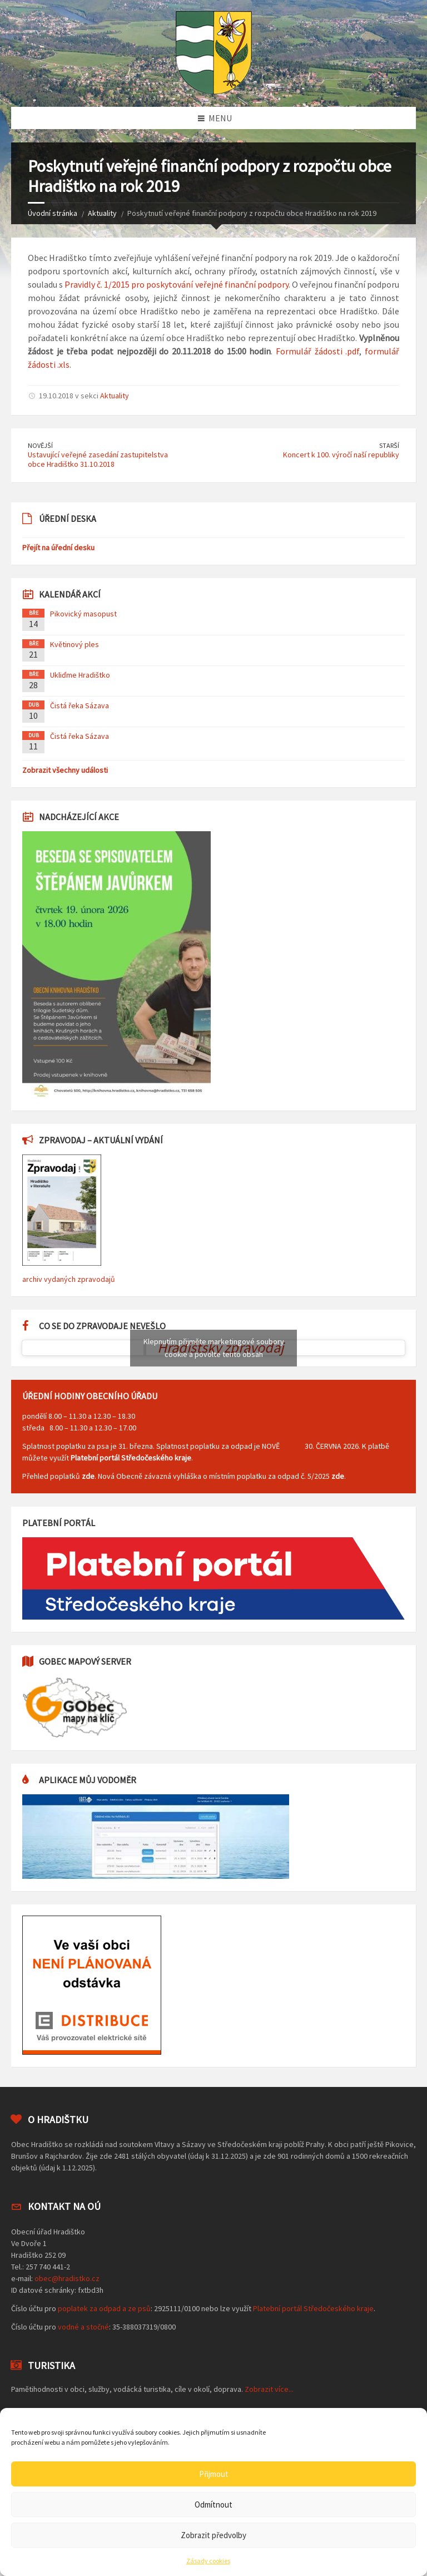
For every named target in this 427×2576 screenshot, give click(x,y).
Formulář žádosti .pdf (317, 351)
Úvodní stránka (52, 213)
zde (88, 1476)
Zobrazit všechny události (65, 770)
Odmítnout (213, 2504)
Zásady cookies (208, 2561)
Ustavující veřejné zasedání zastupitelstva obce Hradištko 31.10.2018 (98, 459)
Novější (40, 445)
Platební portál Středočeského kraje (131, 1458)
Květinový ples (74, 644)
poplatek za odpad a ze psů (104, 2308)
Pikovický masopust (83, 614)
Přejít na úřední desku (58, 547)
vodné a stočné (83, 2327)
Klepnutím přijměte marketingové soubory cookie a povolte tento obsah (213, 1347)
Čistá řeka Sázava (79, 705)
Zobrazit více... (269, 2389)
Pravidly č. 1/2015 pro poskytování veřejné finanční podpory (176, 284)
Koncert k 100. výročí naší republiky (341, 455)
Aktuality (102, 213)
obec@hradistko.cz (67, 2278)
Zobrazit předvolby (213, 2535)
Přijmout (214, 2474)
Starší (389, 445)
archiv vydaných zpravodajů (68, 1279)
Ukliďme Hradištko (80, 675)
